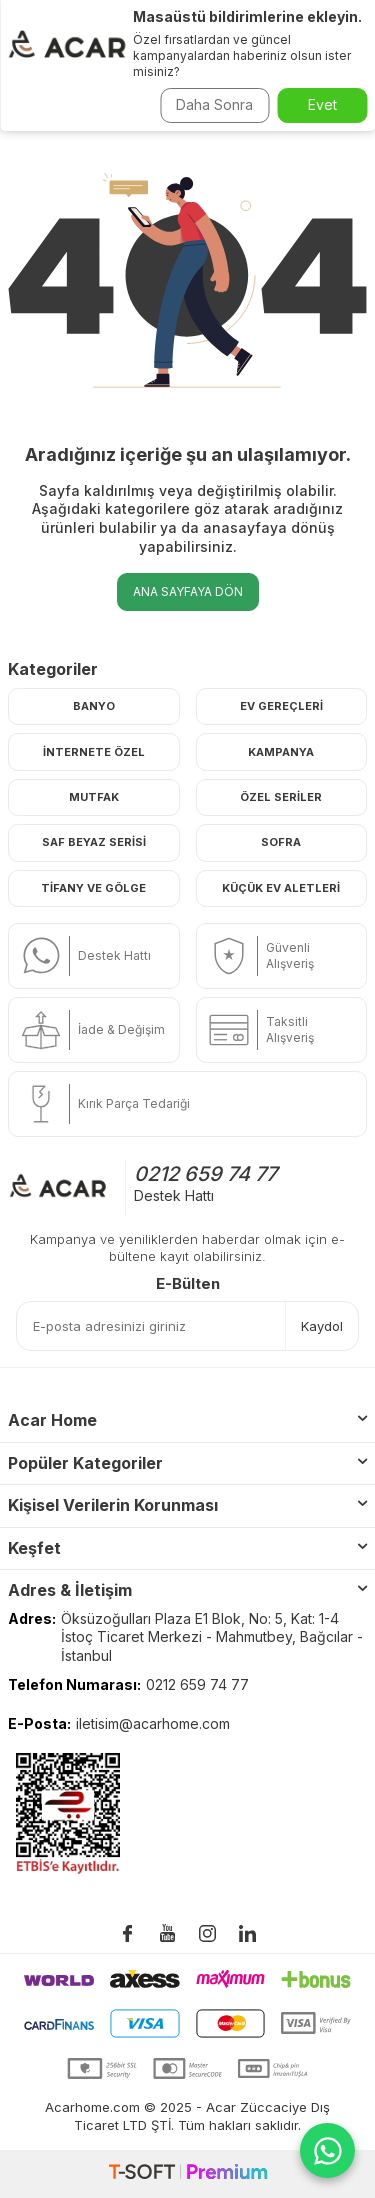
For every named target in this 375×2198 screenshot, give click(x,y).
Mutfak (94, 797)
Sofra (281, 842)
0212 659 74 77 (205, 1174)
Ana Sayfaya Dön (188, 591)
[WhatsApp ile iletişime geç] (327, 2150)
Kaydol (322, 1326)
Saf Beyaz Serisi (94, 842)
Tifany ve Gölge (93, 888)
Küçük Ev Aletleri (281, 888)
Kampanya (281, 752)
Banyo (94, 706)
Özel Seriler (281, 797)
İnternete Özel (94, 752)
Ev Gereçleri (281, 706)
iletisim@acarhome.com (153, 1723)
